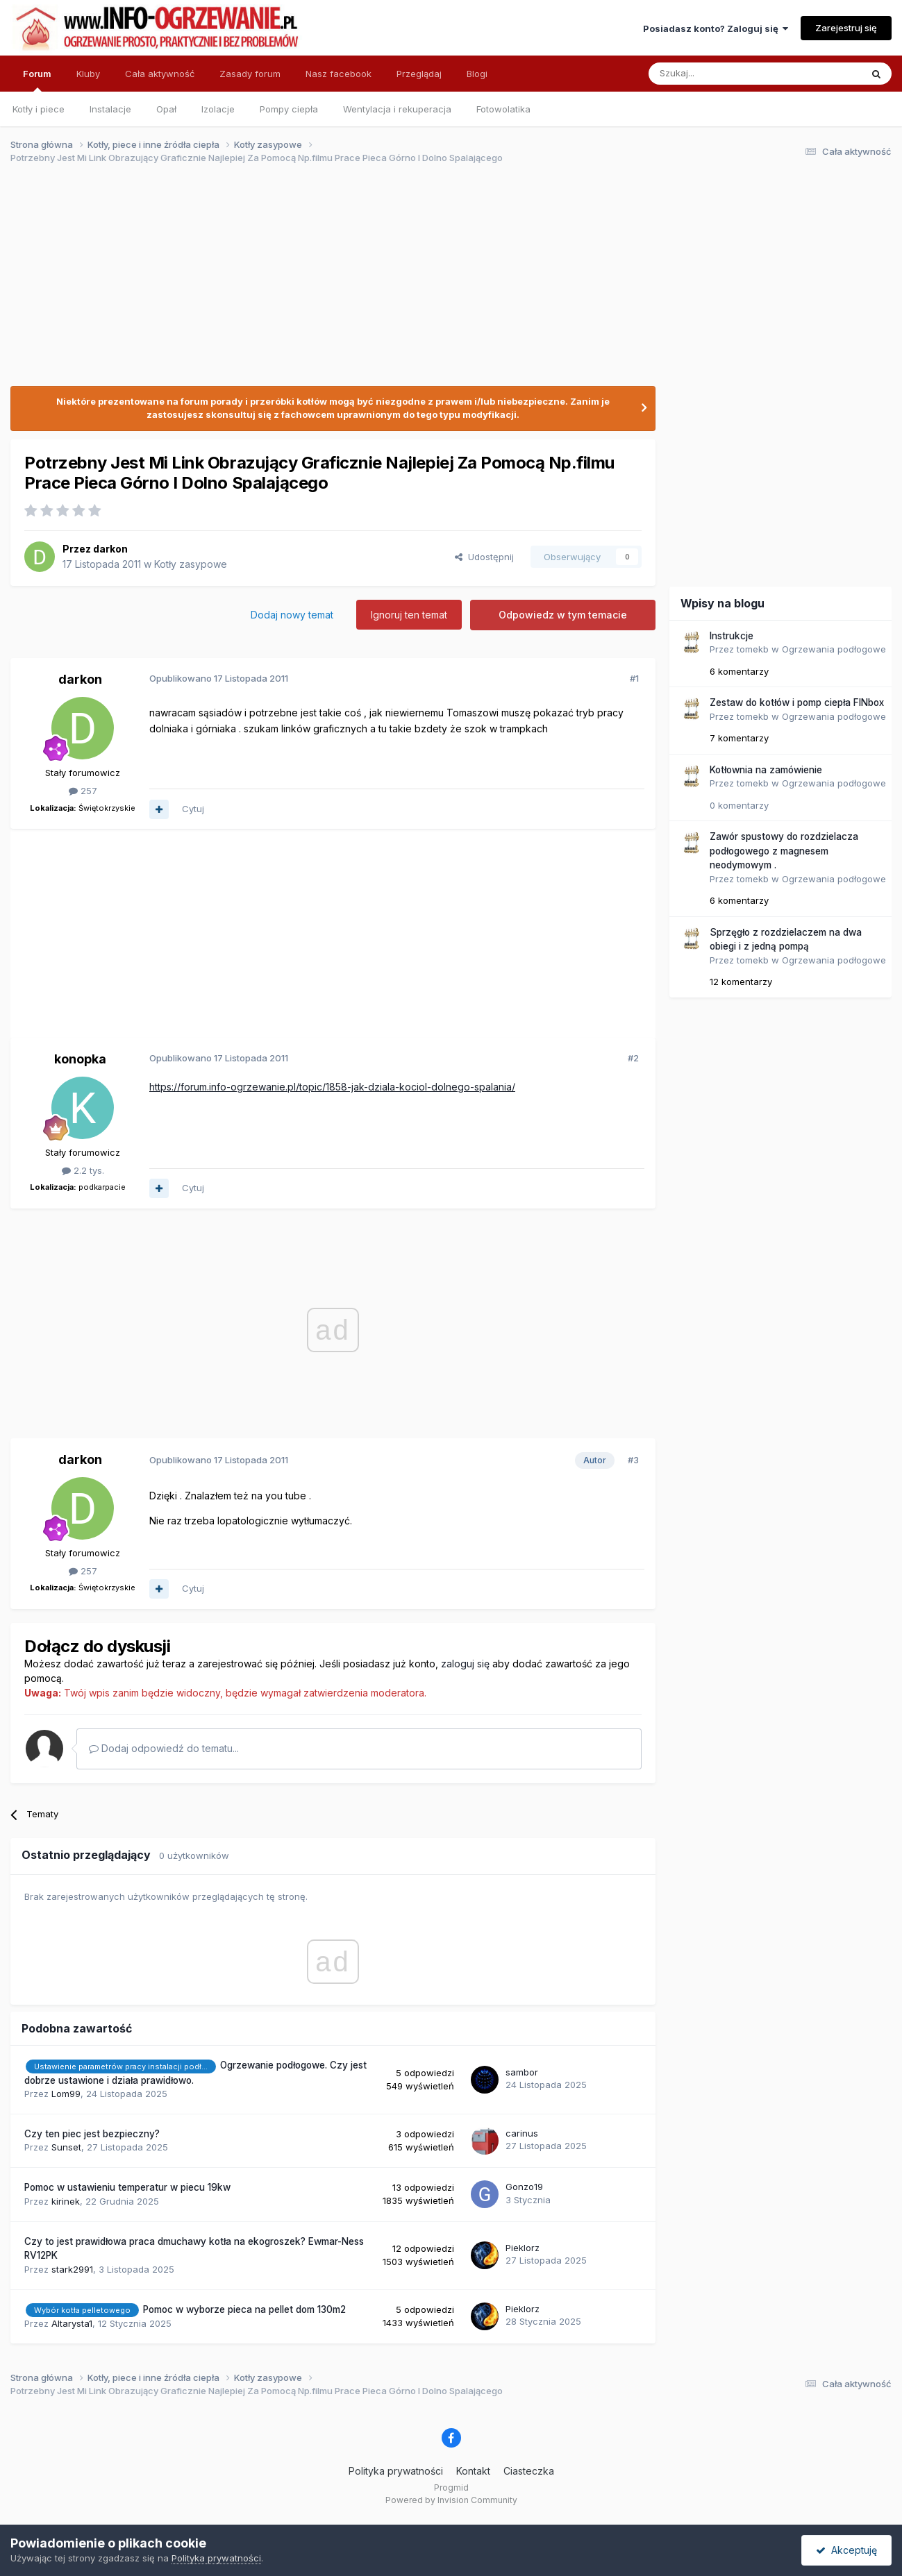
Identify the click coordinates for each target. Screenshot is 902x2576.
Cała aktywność (159, 73)
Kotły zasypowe (190, 564)
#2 (633, 1057)
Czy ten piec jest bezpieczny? (92, 2133)
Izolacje (218, 109)
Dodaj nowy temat (292, 615)
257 (83, 790)
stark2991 (72, 2269)
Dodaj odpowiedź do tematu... (164, 1748)
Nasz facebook (338, 73)
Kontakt (473, 2471)
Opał (166, 109)
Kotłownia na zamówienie (766, 769)
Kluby (88, 73)
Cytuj (193, 808)
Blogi (477, 73)
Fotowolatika (503, 109)
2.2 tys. (83, 1170)
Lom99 (66, 2093)
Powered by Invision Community (451, 2500)
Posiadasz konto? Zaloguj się (715, 28)
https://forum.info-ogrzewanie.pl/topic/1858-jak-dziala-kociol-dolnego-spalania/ (332, 1087)
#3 (633, 1459)
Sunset (66, 2147)
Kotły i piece (38, 109)
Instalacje (110, 109)
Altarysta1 (71, 2323)
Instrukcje (731, 635)
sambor (522, 2072)
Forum (37, 80)
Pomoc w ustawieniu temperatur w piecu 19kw (127, 2187)
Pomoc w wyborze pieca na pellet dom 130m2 (244, 2309)
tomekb (753, 649)
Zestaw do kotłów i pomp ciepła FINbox (797, 702)
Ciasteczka (528, 2471)
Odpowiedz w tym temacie (563, 615)
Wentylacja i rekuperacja (397, 109)
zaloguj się (465, 1663)
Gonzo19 (524, 2186)
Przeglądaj (419, 73)
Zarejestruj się (846, 27)
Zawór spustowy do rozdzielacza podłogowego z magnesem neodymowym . (784, 850)
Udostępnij (484, 556)
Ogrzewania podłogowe (834, 649)
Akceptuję (846, 2550)
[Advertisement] (445, 283)
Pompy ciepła (289, 109)
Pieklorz (523, 2247)
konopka (80, 1059)
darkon (110, 549)
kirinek (65, 2201)
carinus (522, 2133)
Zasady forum (250, 73)
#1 (634, 678)
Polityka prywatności (396, 2471)
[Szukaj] (720, 73)
